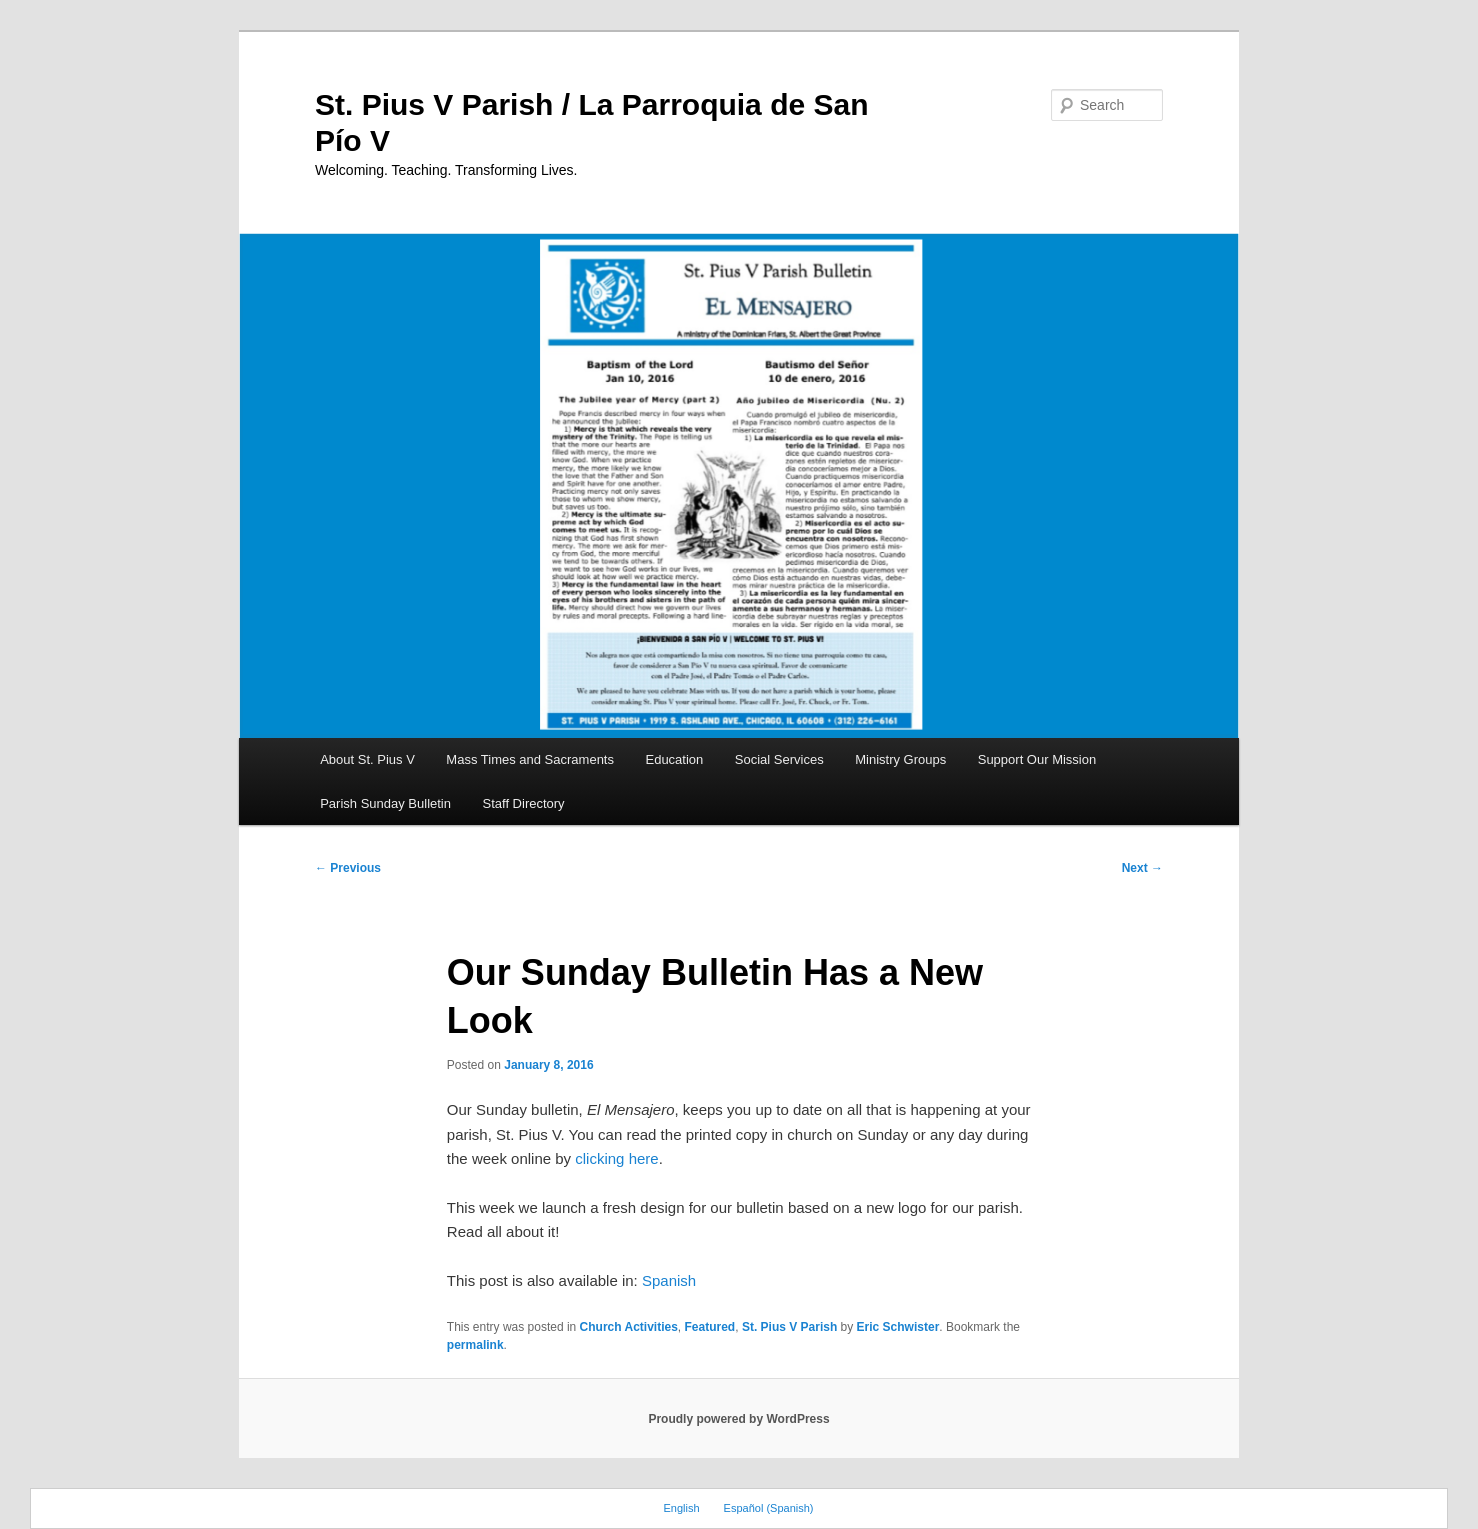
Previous (348, 868)
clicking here (616, 1158)
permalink (475, 1345)
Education (674, 759)
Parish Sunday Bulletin (385, 803)
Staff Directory (524, 803)
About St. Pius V (367, 759)
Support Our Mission (1037, 759)
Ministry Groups (900, 759)
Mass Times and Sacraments (530, 759)
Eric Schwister (898, 1327)
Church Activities (629, 1327)
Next (1142, 868)
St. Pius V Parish (789, 1327)
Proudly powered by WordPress (738, 1419)
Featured (710, 1327)
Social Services (779, 759)
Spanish (669, 1280)
